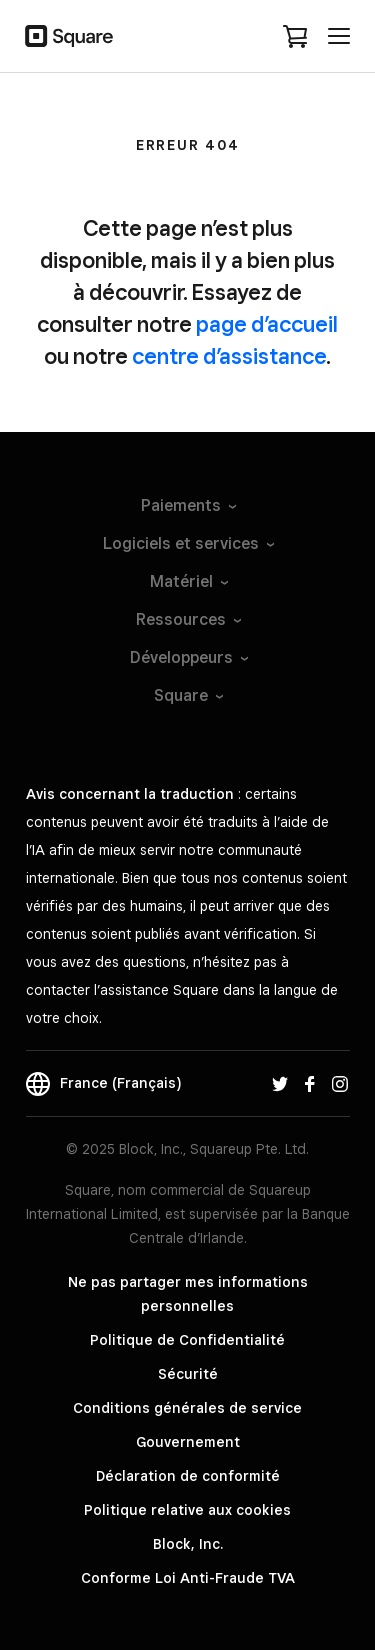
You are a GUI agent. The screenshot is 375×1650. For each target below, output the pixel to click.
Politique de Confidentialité (187, 1340)
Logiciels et (187, 543)
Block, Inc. (188, 1544)
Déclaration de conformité (188, 1476)
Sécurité (188, 1374)
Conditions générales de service (187, 1408)
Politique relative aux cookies (187, 1510)
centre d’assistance (229, 356)
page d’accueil (267, 324)
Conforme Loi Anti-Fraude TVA (188, 1578)
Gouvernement (188, 1442)
